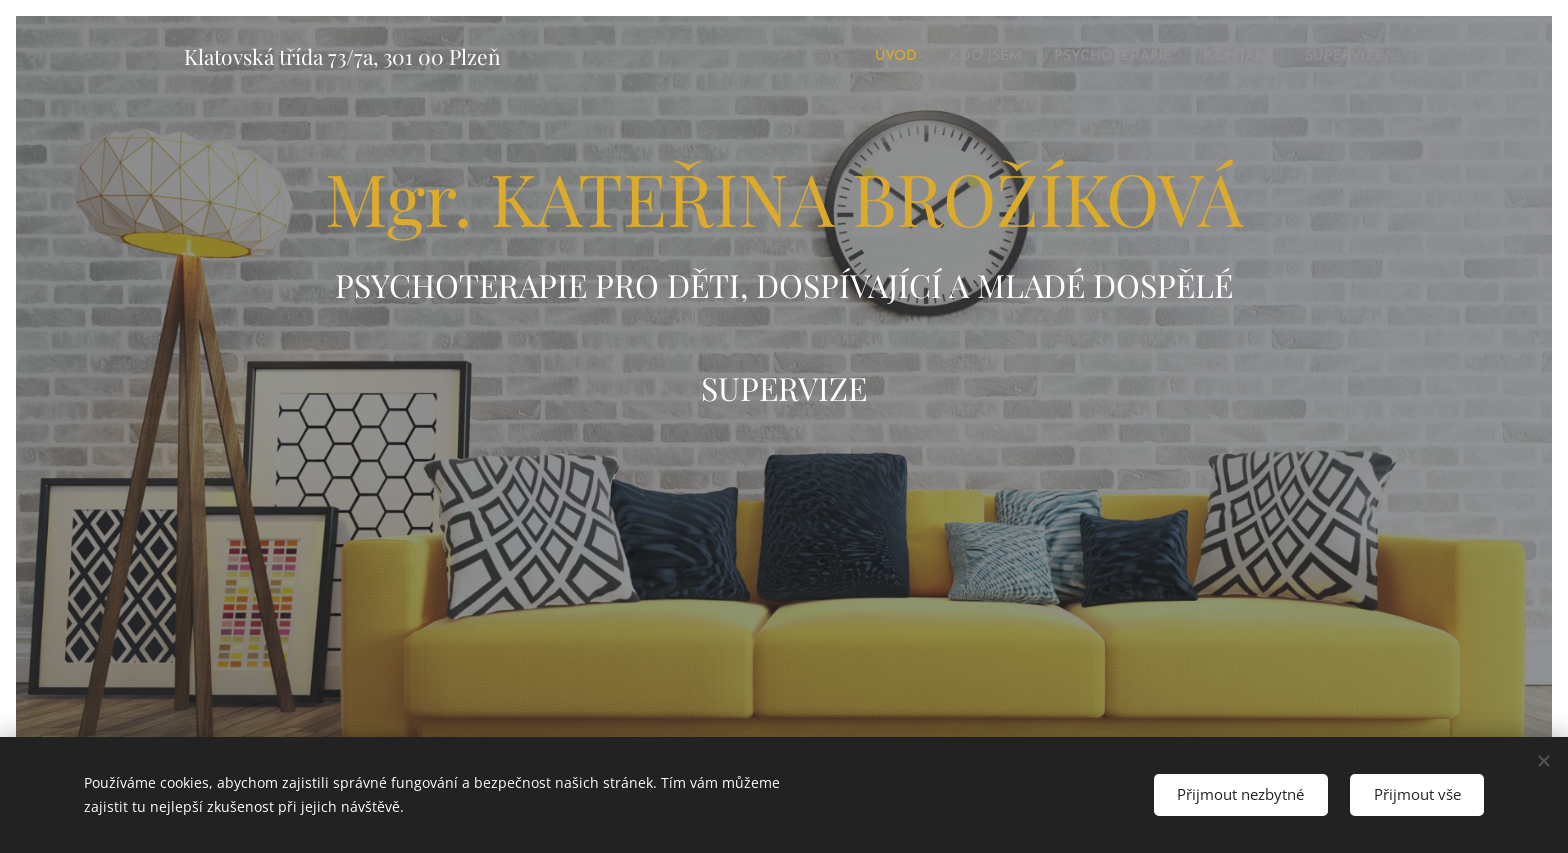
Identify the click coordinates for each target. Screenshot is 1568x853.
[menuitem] (847, 57)
